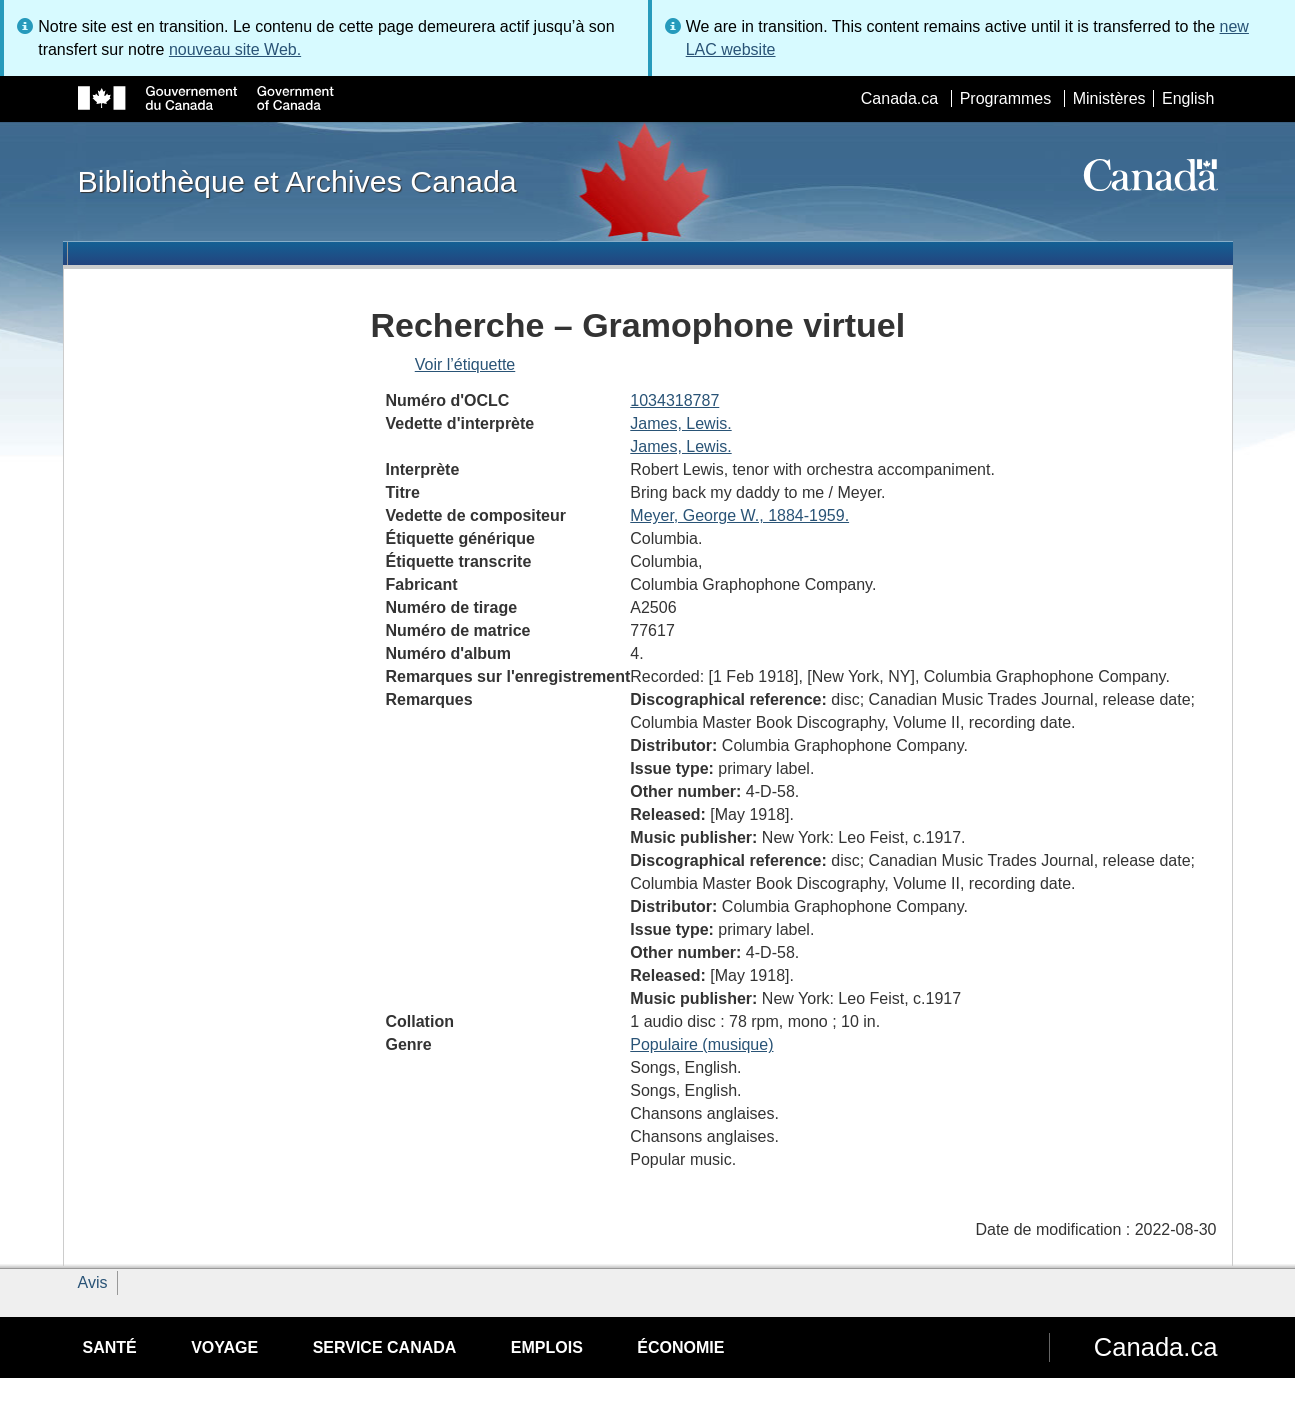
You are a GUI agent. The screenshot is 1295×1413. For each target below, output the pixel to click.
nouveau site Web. (235, 49)
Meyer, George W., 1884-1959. (739, 515)
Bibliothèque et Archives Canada (297, 181)
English (1188, 98)
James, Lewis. (680, 423)
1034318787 (674, 400)
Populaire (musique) (701, 1044)
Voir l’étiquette (465, 364)
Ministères (1109, 98)
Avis (93, 1282)
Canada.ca (899, 98)
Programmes (1006, 98)
